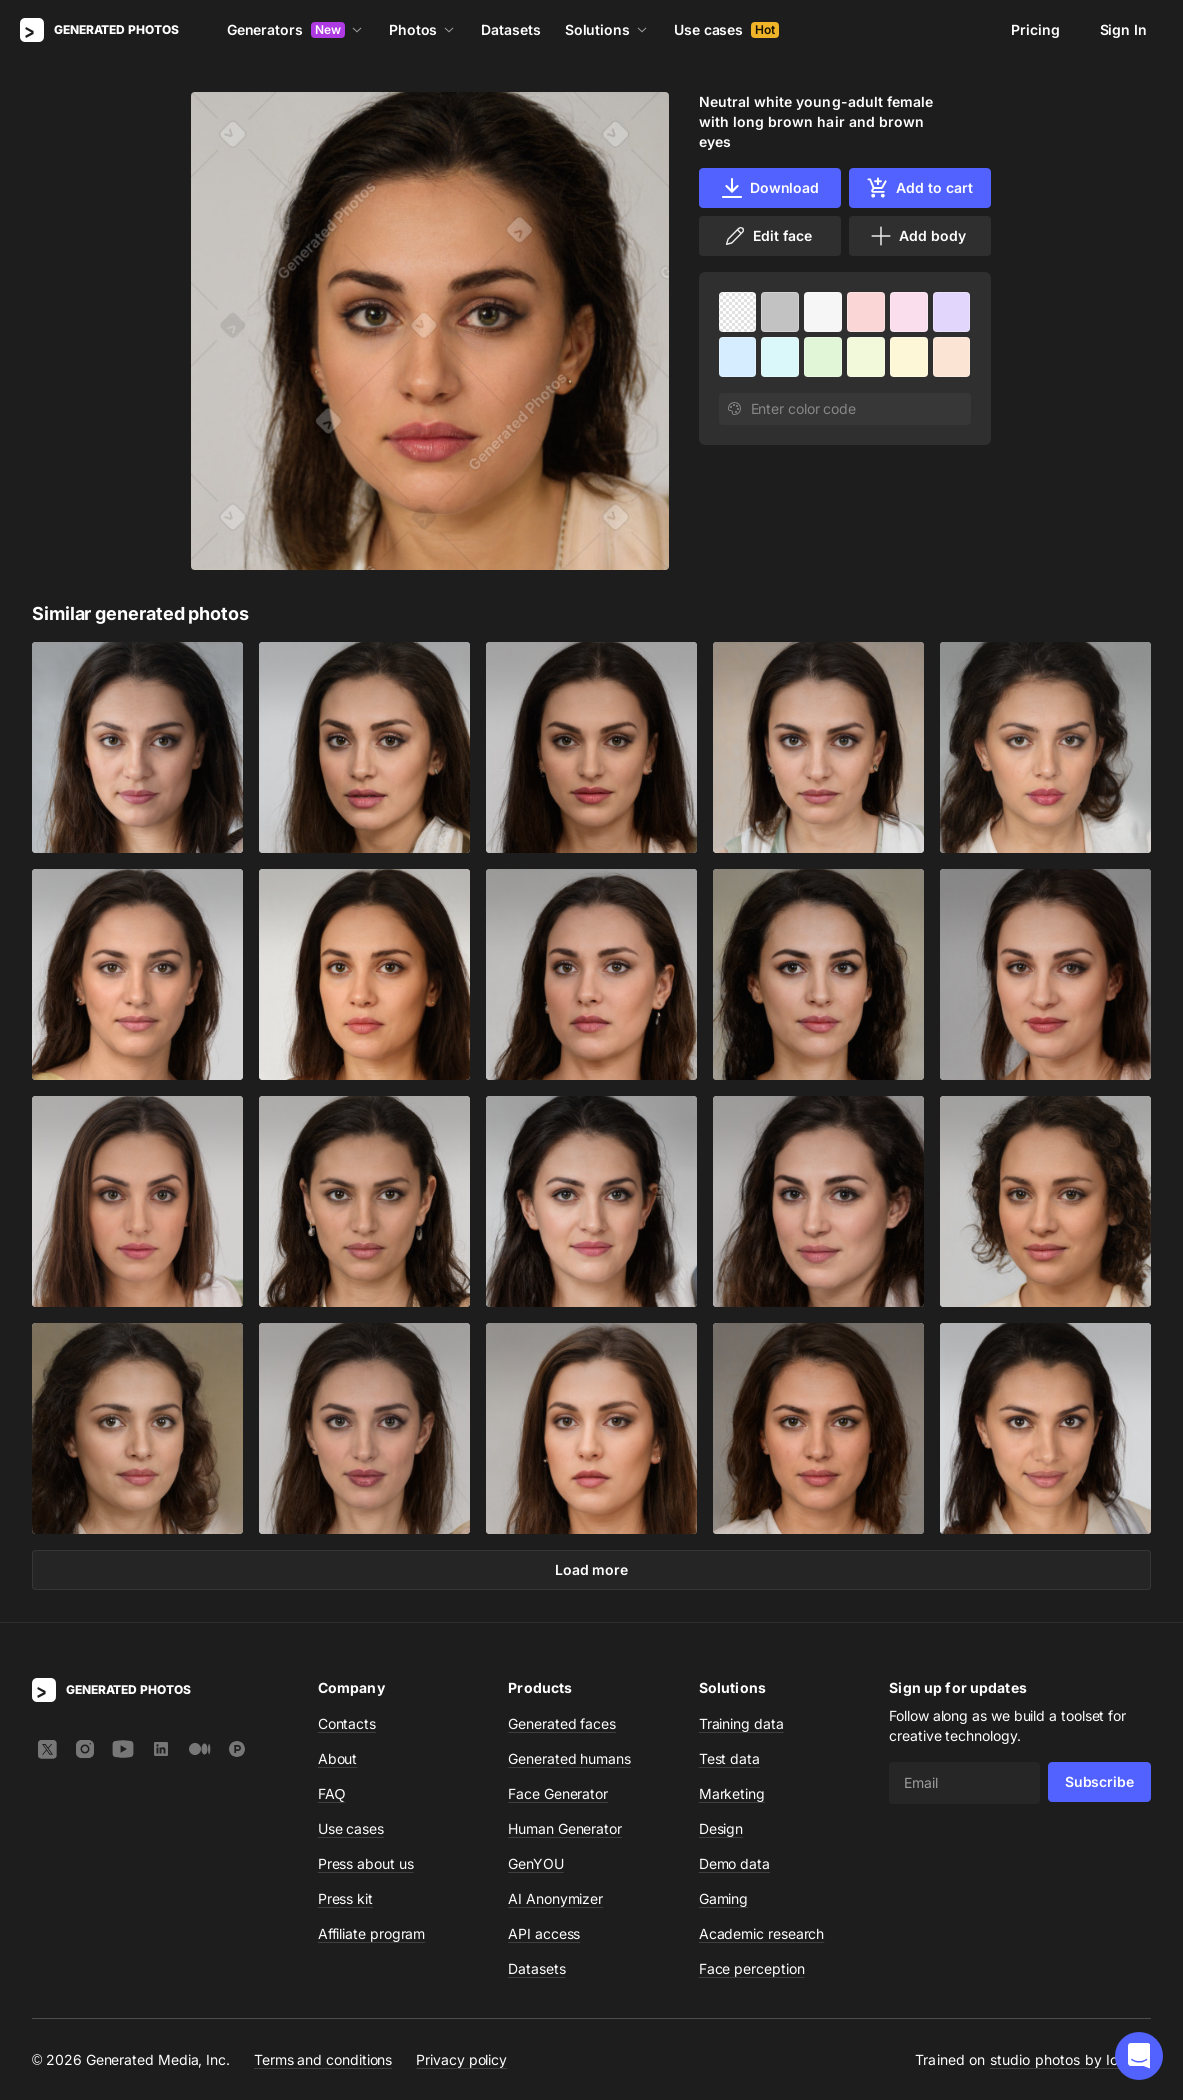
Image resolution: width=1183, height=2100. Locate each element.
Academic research (762, 1933)
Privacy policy (461, 2059)
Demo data (734, 1863)
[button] (1139, 2056)
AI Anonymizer (555, 1898)
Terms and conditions (323, 2059)
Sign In (1123, 29)
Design (721, 1828)
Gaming (724, 1898)
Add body (917, 236)
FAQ (332, 1793)
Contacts (347, 1723)
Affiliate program (372, 1933)
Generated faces (562, 1723)
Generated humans (569, 1758)
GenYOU (536, 1863)
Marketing (732, 1793)
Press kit (345, 1898)
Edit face (767, 236)
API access (544, 1933)
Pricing (1035, 29)
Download (769, 188)
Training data (741, 1723)
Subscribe (1099, 1781)
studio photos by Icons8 (1070, 2059)
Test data (729, 1758)
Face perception (752, 1968)
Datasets (510, 29)
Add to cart (919, 188)
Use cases (726, 29)
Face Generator (558, 1793)
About (338, 1758)
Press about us (366, 1863)
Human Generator (565, 1828)
